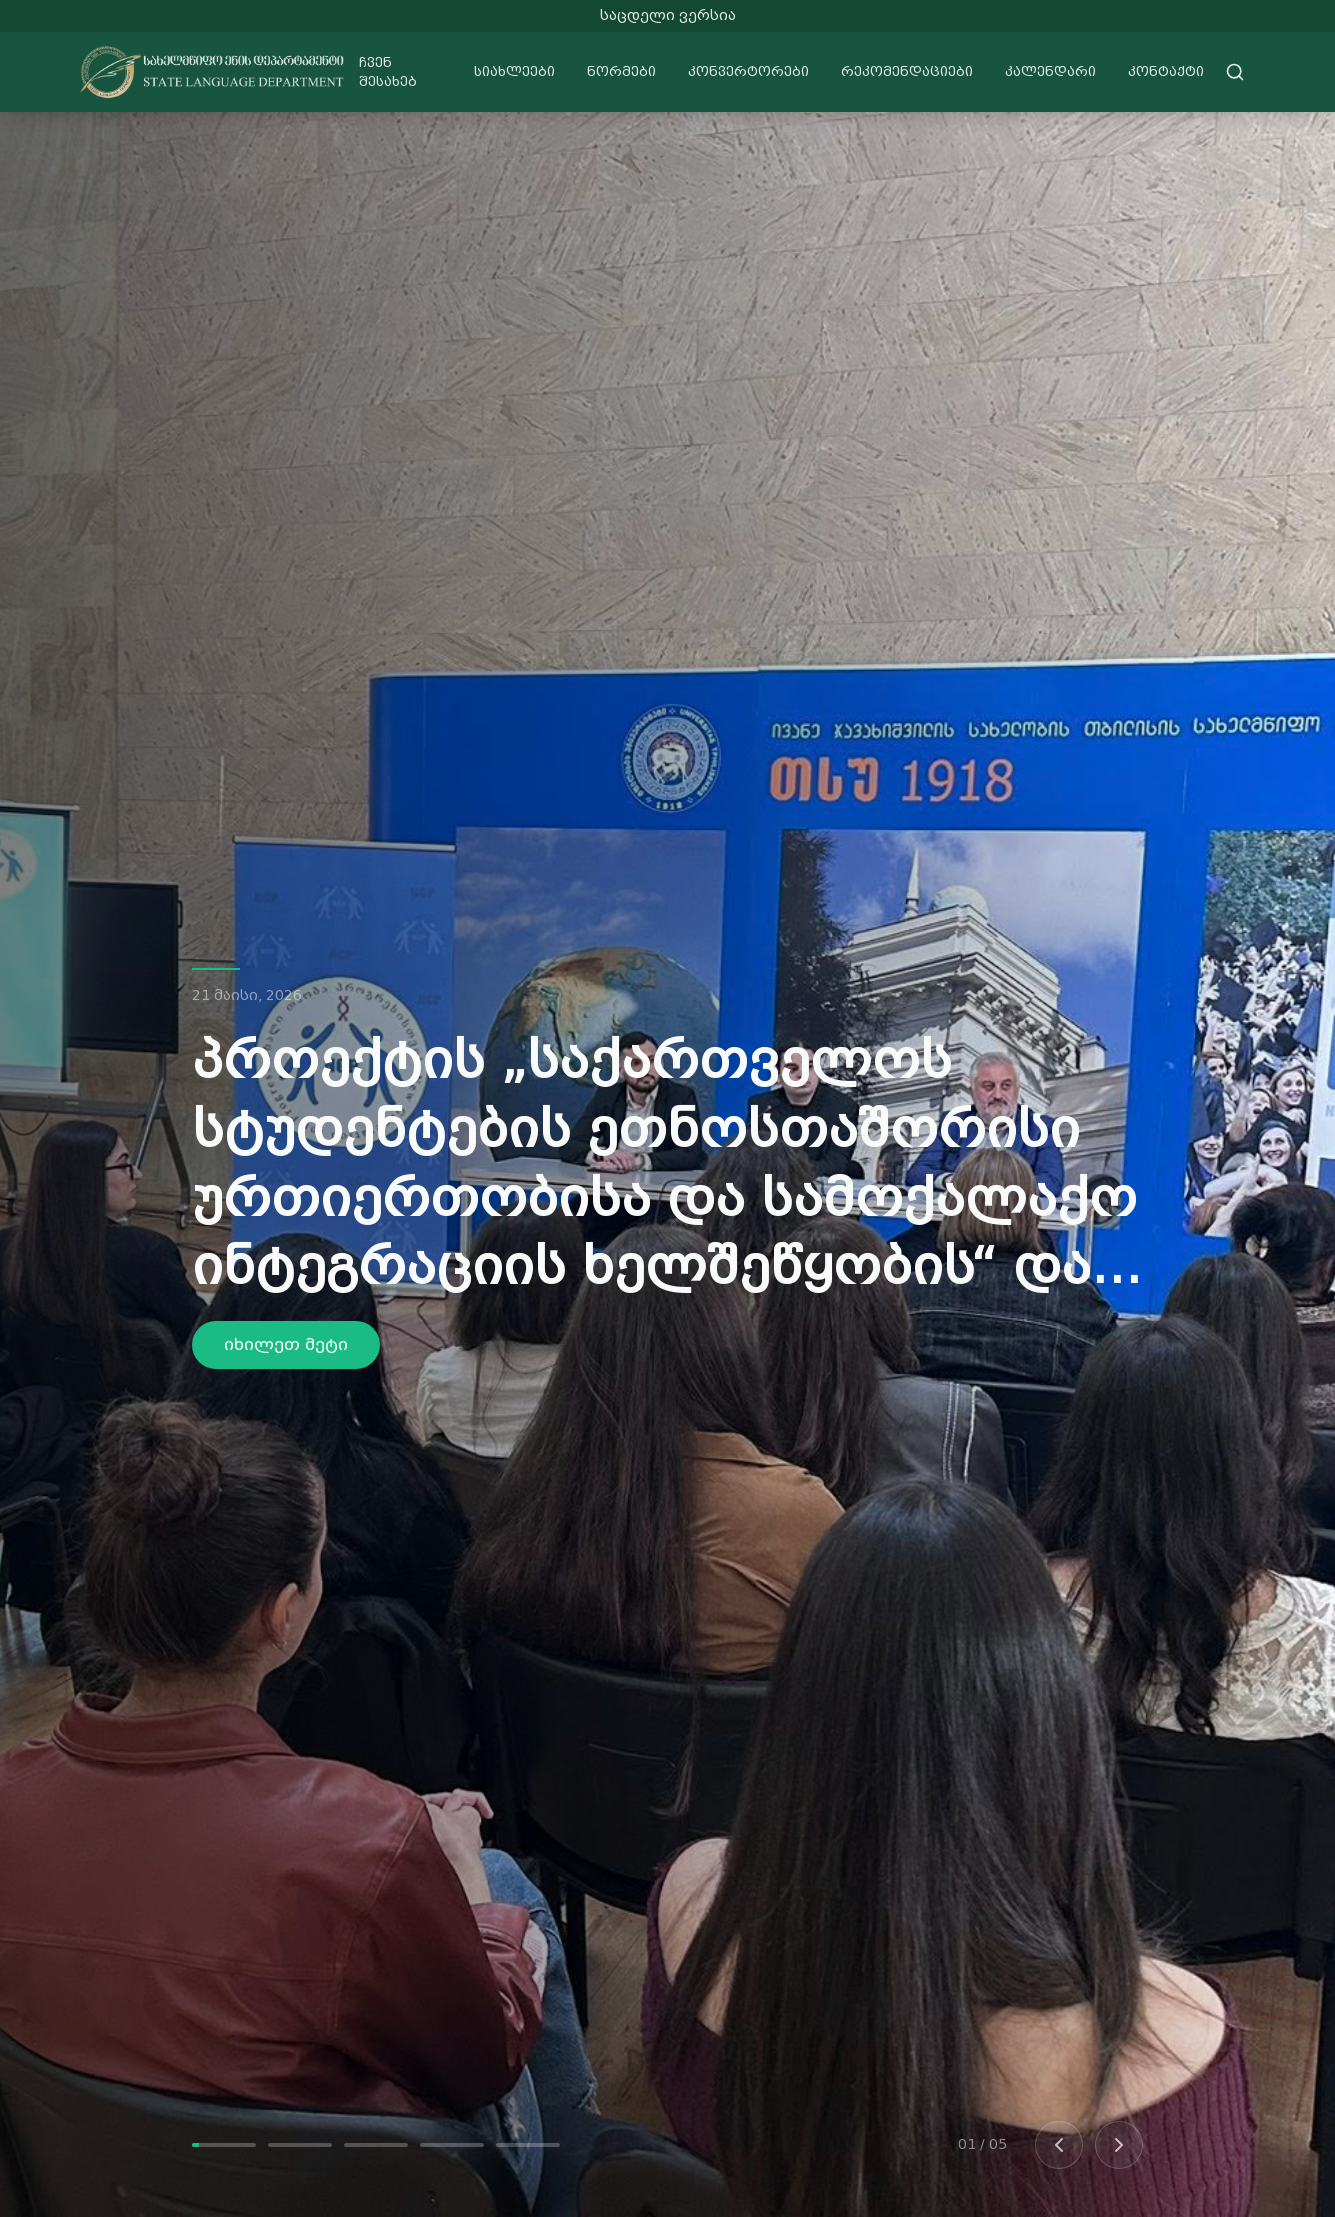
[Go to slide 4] (452, 2145)
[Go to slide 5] (528, 2145)
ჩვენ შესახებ (388, 72)
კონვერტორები (748, 71)
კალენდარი (1050, 71)
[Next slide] (1119, 2145)
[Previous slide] (1059, 2145)
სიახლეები (514, 71)
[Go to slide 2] (300, 2145)
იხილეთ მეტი (286, 1344)
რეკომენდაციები (907, 71)
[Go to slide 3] (376, 2145)
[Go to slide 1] (224, 2145)
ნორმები (621, 71)
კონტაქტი (1166, 71)
